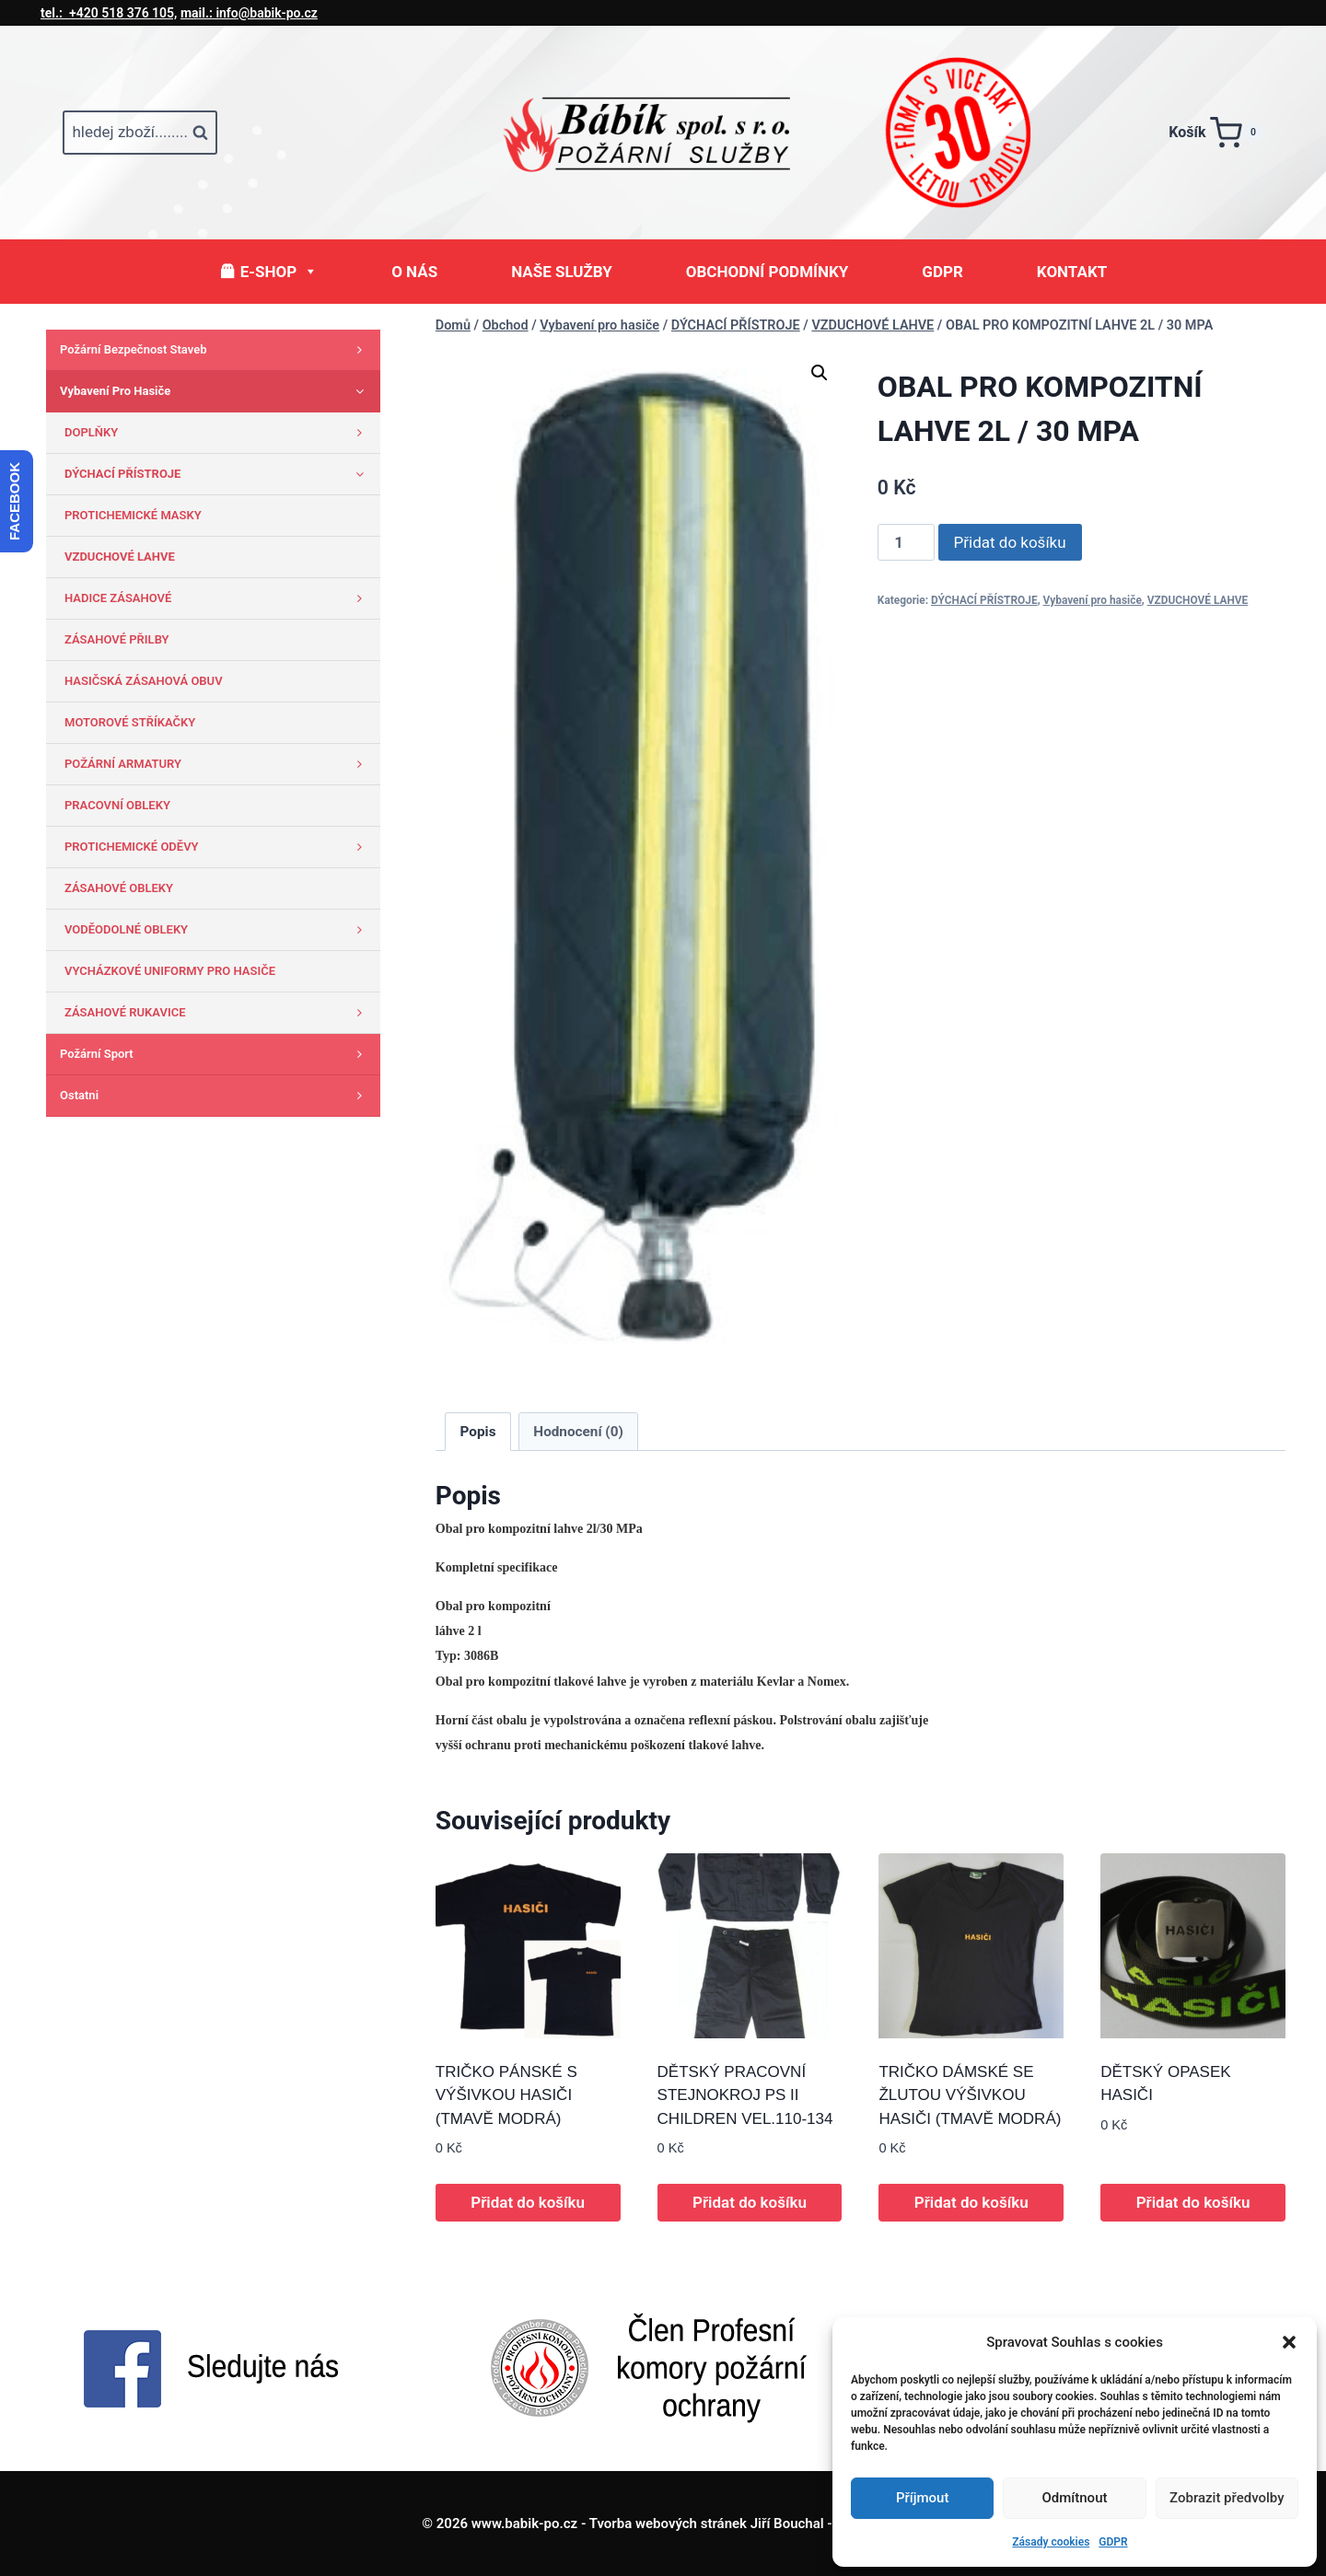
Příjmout (922, 2497)
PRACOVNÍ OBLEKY (117, 805)
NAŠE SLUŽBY (561, 271)
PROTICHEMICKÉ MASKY (133, 515)
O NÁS (414, 271)
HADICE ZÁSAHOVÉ (217, 598)
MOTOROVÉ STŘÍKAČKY (129, 722)
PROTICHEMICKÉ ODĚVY (217, 847)
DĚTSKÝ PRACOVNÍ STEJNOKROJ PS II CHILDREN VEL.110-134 (745, 2095)
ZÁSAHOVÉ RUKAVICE (217, 1013)
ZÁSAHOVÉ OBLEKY (118, 888)
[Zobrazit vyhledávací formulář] (140, 132)
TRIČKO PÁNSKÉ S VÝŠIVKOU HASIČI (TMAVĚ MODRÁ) (506, 2095)
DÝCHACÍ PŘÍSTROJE (984, 600)
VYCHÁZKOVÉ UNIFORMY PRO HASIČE (169, 971)
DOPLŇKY (217, 433)
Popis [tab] (478, 1431)
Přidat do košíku (1010, 542)
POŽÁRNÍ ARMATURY (217, 764)
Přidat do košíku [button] (528, 2202)
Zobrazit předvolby (1227, 2497)
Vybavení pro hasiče (1092, 600)
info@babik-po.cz (249, 13)
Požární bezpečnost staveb (215, 350)
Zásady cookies (1050, 2541)
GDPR (1113, 2541)
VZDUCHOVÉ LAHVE (1198, 600)
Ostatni (215, 1096)
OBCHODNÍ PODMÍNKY (767, 271)
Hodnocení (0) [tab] (578, 1431)
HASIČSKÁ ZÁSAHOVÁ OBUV (143, 681)
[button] (1289, 2342)
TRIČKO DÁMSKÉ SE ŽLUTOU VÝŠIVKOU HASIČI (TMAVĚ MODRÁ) (969, 2095)
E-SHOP (279, 271)
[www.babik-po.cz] (663, 133)
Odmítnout (1075, 2497)
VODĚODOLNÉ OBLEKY (217, 930)
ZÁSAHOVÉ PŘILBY (116, 639)
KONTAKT (1072, 271)
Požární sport (215, 1054)
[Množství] (906, 542)
